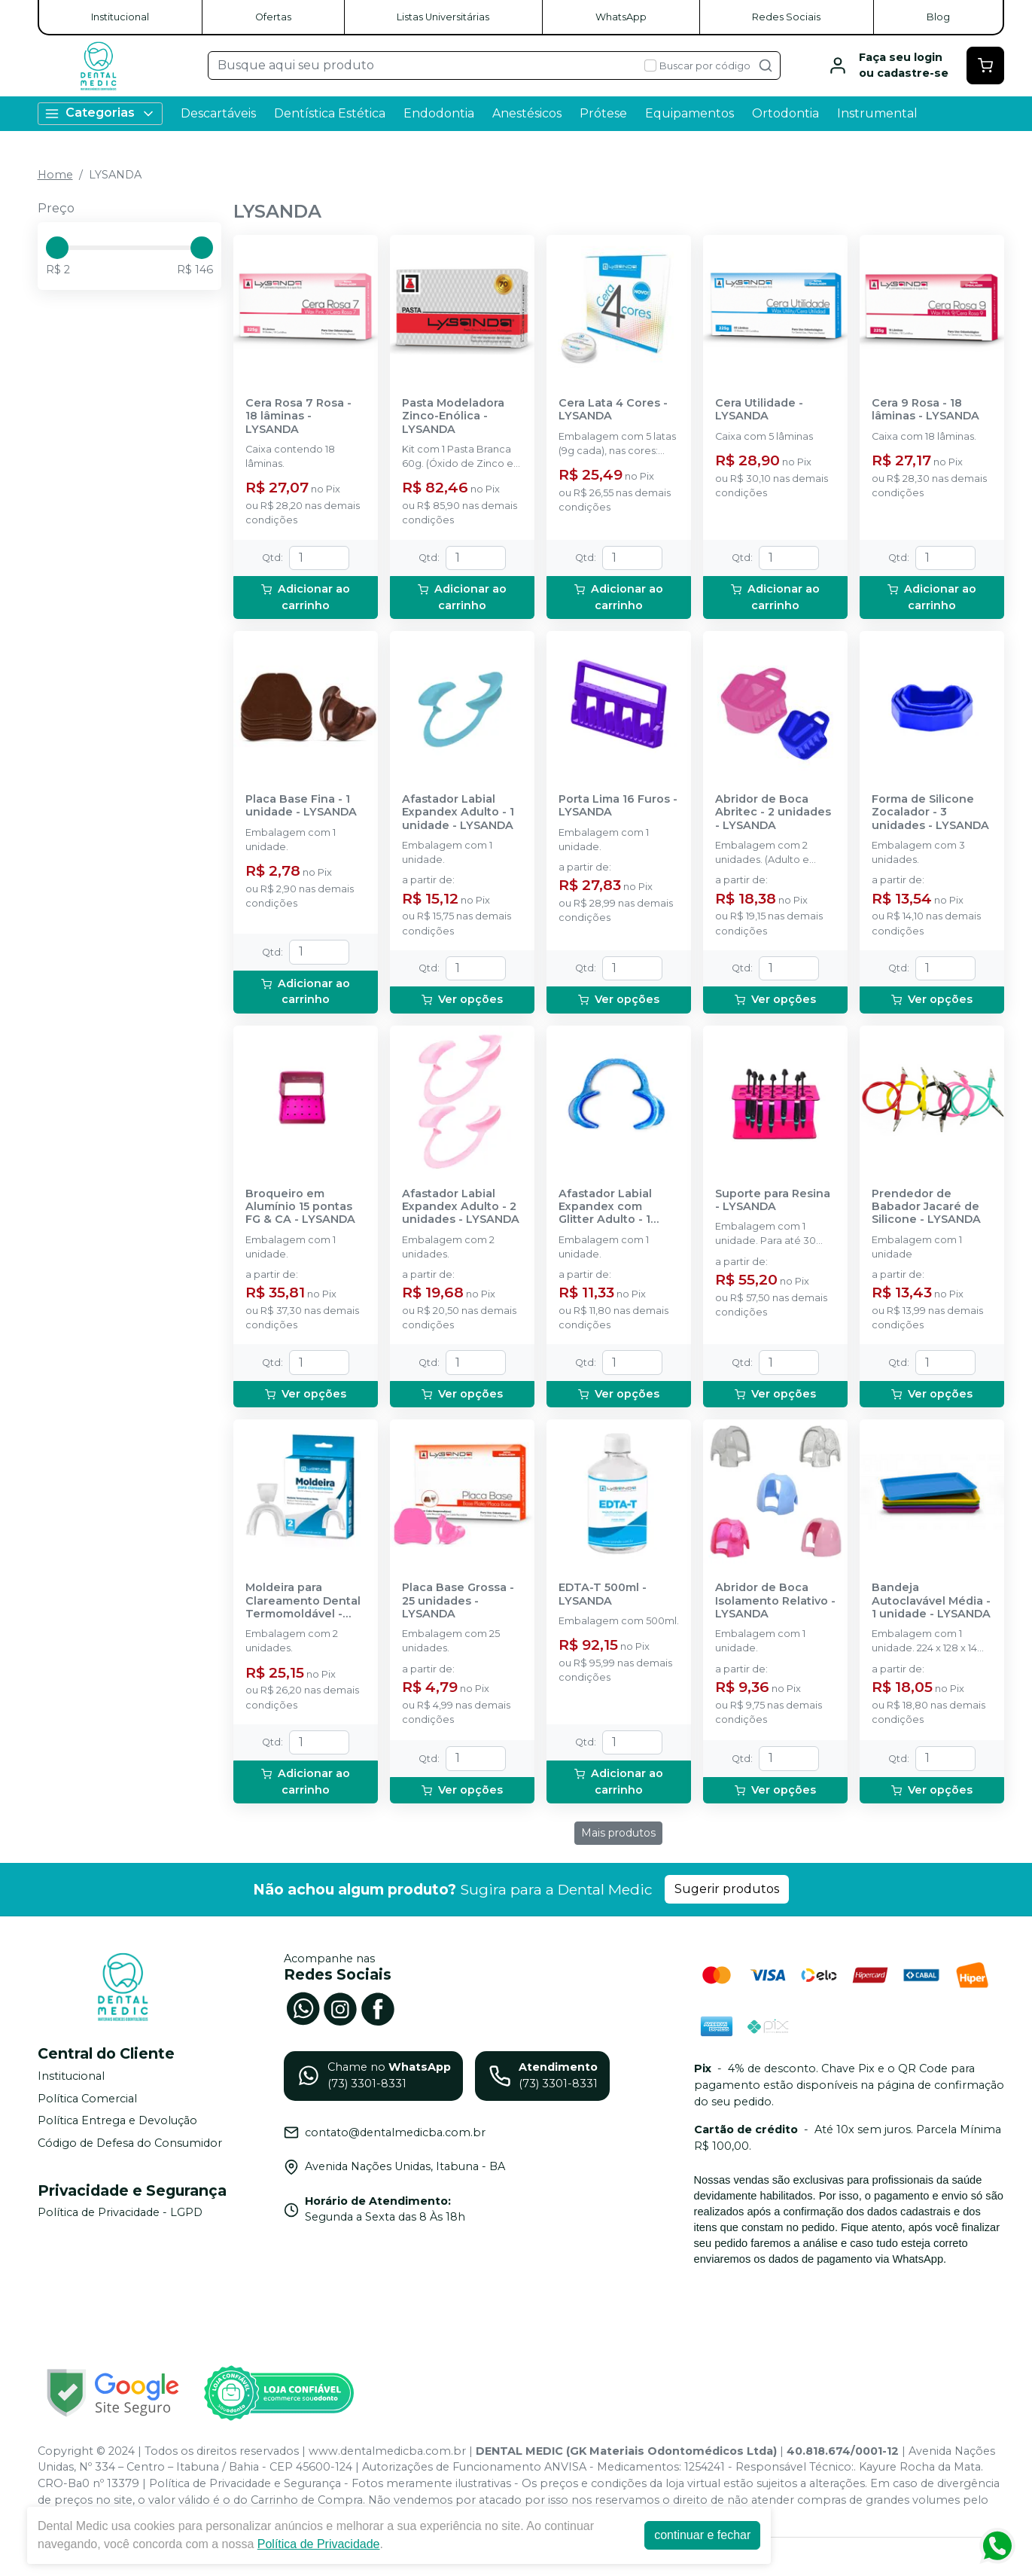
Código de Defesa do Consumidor (130, 2143)
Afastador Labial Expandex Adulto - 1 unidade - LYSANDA (458, 812)
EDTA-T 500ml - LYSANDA (603, 1594)
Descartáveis (218, 113)
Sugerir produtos (726, 1889)
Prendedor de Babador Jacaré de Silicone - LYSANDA (926, 1207)
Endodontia (438, 113)
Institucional (120, 17)
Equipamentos (689, 113)
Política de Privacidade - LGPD (120, 2213)
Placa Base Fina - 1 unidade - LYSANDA (301, 806)
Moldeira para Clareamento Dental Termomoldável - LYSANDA (303, 1600)
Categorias (100, 113)
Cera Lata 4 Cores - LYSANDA (613, 409)
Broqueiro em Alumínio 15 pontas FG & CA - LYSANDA (300, 1207)
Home (55, 174)
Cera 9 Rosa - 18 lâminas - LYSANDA (925, 409)
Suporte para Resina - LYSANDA (772, 1200)
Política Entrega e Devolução (117, 2120)
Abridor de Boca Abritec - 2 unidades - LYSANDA (773, 812)
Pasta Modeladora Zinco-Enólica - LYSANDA (453, 416)
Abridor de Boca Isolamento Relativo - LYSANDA (775, 1600)
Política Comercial (87, 2098)
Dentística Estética (329, 113)
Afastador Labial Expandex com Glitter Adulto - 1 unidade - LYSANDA (614, 1207)
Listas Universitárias (443, 17)
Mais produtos (618, 1833)
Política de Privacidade (318, 2544)
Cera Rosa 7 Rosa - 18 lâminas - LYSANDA (298, 416)
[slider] (57, 247)
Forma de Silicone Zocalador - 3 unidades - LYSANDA (930, 812)
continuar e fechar (702, 2535)
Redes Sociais (786, 17)
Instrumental (877, 113)
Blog (938, 17)
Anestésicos (527, 113)
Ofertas (273, 17)
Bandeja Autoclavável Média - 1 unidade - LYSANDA (931, 1600)
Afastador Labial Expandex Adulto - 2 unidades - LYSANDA (460, 1207)
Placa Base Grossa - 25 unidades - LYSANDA (458, 1600)
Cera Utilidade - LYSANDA (759, 409)
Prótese (603, 113)
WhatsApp (621, 17)
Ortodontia (785, 113)
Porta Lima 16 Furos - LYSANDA (618, 806)
